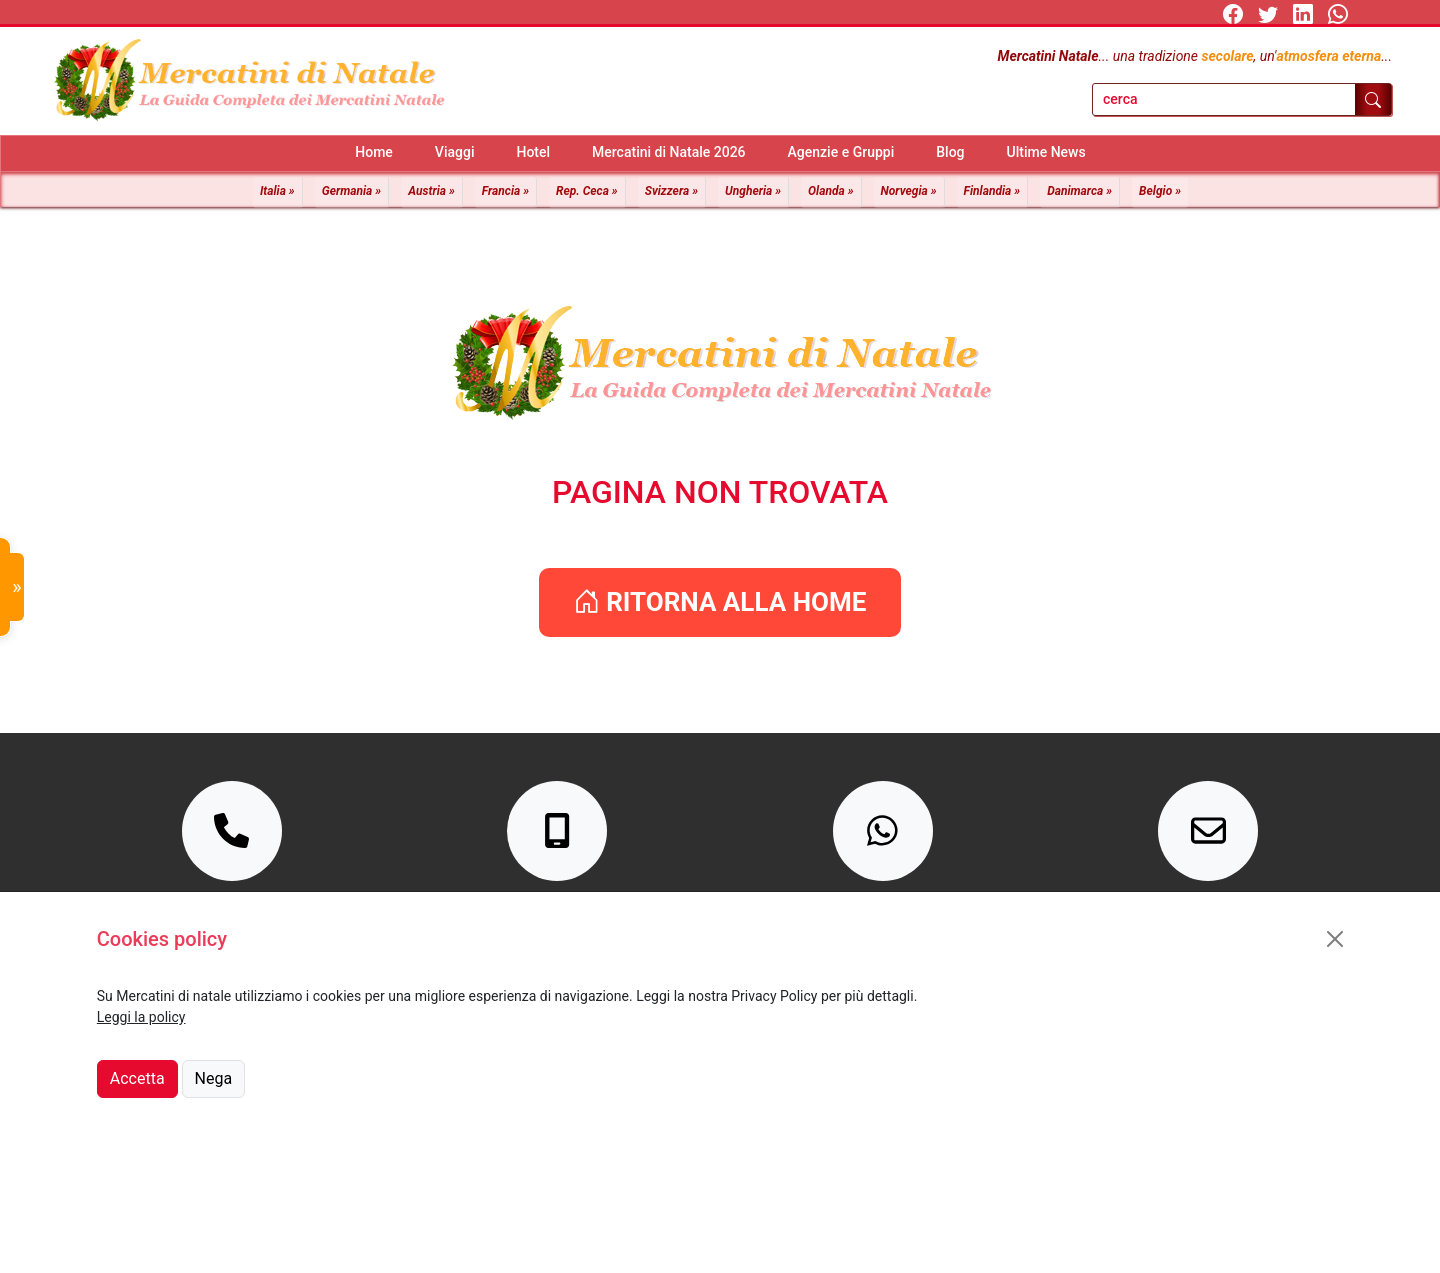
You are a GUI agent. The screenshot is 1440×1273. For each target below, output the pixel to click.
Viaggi (455, 152)
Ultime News (1046, 152)
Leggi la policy (141, 1017)
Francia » (505, 191)
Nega (214, 1078)
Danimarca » (1079, 191)
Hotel (533, 152)
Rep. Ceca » (587, 191)
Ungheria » (753, 191)
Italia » (277, 191)
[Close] (1335, 939)
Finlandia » (992, 191)
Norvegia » (909, 191)
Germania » (351, 191)
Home (374, 152)
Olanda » (830, 191)
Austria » (431, 191)
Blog (950, 152)
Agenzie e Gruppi (841, 152)
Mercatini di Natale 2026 (669, 152)
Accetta (137, 1078)
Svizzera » (671, 191)
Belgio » (1160, 191)
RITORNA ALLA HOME (720, 602)
